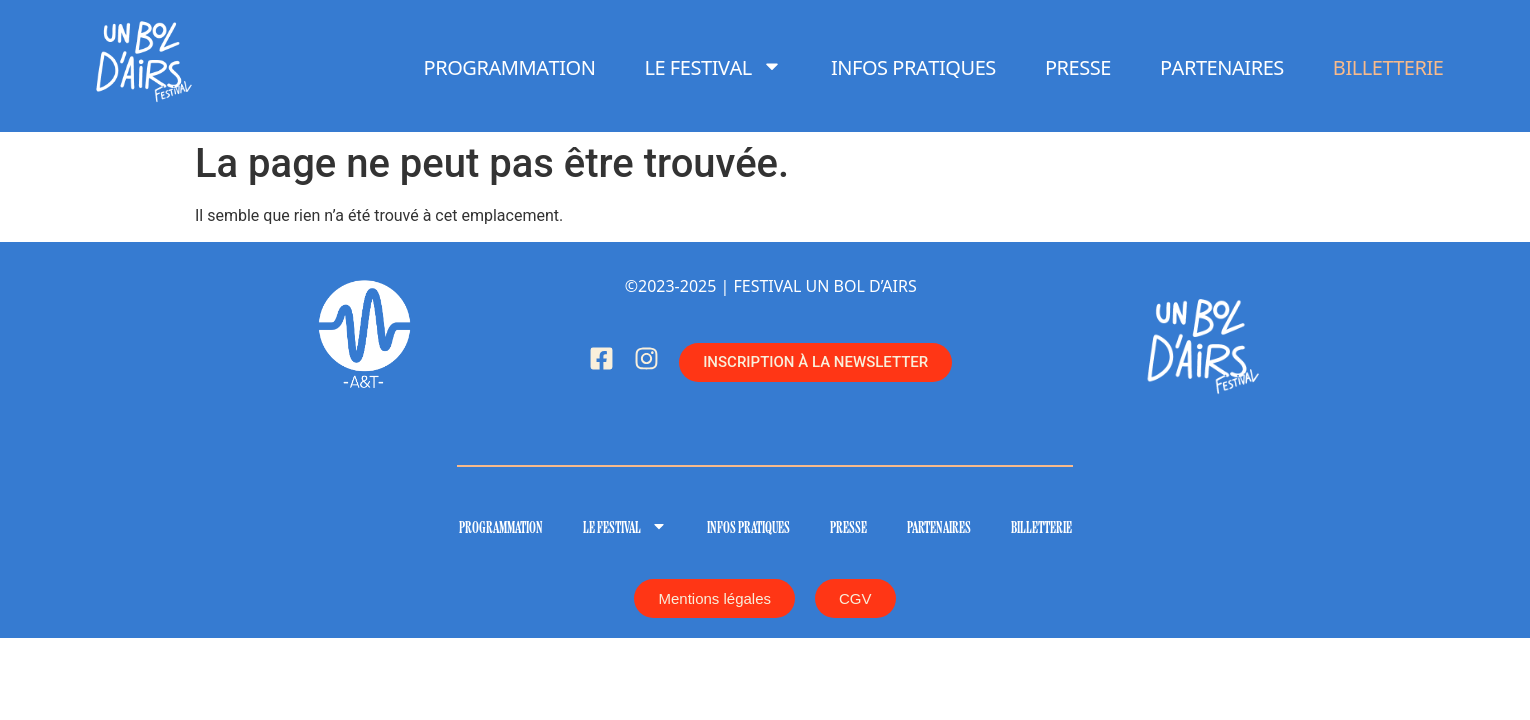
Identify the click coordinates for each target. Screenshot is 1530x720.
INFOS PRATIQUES (913, 66)
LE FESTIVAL (713, 66)
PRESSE (1078, 66)
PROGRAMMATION (510, 66)
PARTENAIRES (1222, 66)
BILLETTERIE (1388, 66)
